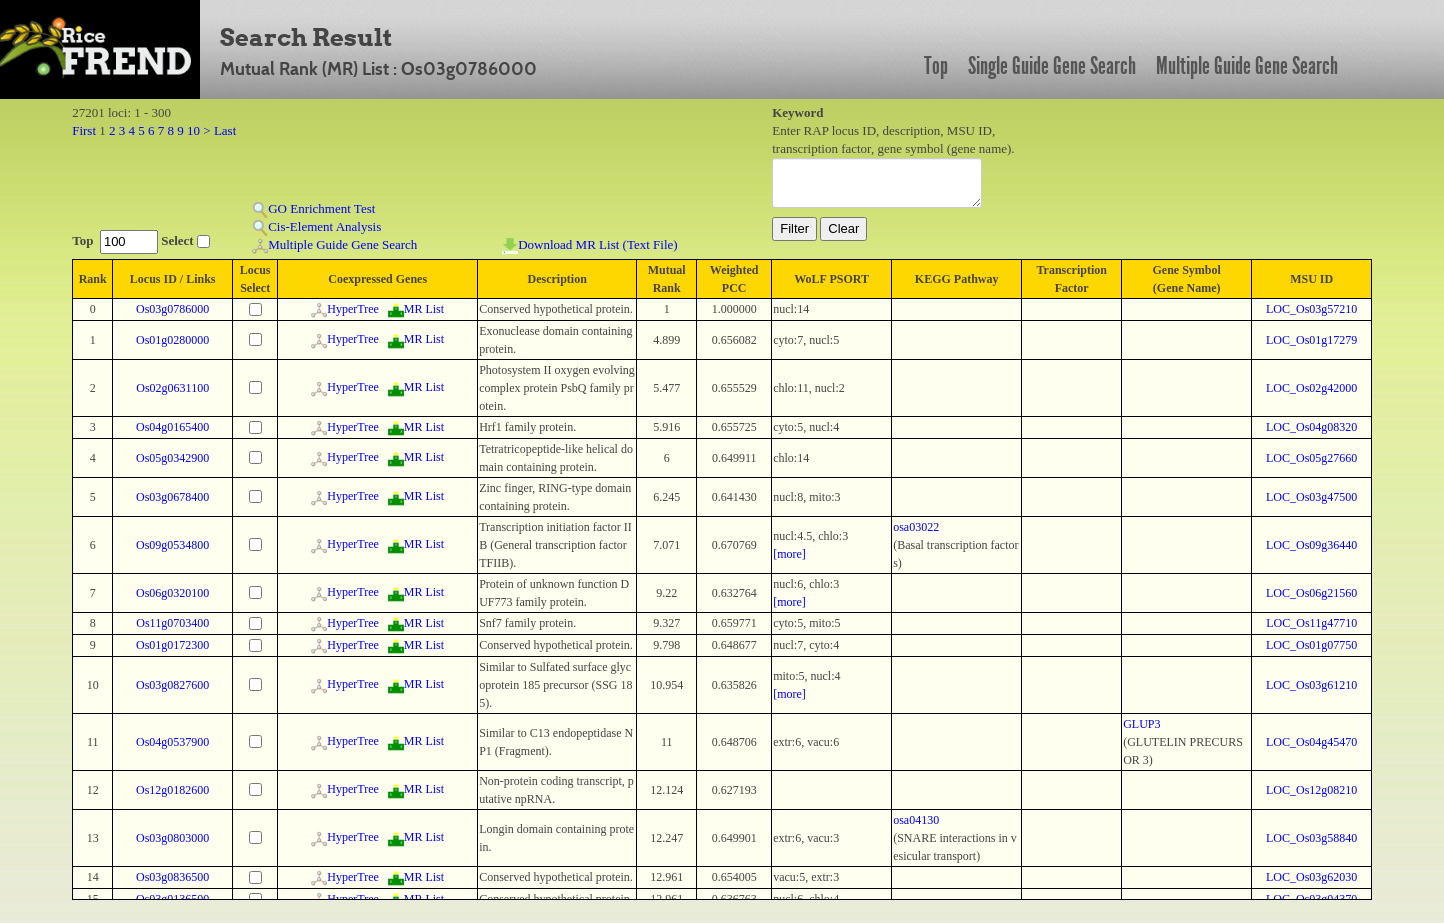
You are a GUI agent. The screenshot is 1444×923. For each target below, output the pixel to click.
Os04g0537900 (172, 742)
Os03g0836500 (172, 877)
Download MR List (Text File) (589, 245)
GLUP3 (1141, 724)
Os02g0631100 (172, 388)
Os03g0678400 (172, 497)
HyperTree (345, 309)
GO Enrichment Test (313, 209)
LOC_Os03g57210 (1311, 309)
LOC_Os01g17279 (1311, 340)
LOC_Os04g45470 (1311, 742)
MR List (416, 309)
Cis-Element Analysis (316, 227)
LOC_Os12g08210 (1311, 790)
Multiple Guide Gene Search (1247, 66)
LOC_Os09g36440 (1311, 545)
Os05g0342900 (172, 458)
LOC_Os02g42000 (1311, 388)
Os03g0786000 (172, 309)
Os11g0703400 (172, 623)
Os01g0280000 (172, 340)
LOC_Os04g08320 (1311, 427)
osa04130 (916, 820)
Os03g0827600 (172, 685)
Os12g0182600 (172, 790)
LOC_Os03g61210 (1311, 685)
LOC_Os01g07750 (1311, 645)
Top (936, 66)
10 (193, 130)
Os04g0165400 (172, 427)
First (84, 130)
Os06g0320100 (172, 593)
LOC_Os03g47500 (1311, 497)
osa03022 (916, 527)
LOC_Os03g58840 (1311, 838)
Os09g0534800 (172, 545)
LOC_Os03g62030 (1311, 877)
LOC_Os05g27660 (1311, 458)
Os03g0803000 (172, 838)
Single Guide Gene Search (1052, 66)
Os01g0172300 (172, 645)
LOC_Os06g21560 (1311, 593)
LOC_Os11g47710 (1311, 623)
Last (225, 130)
